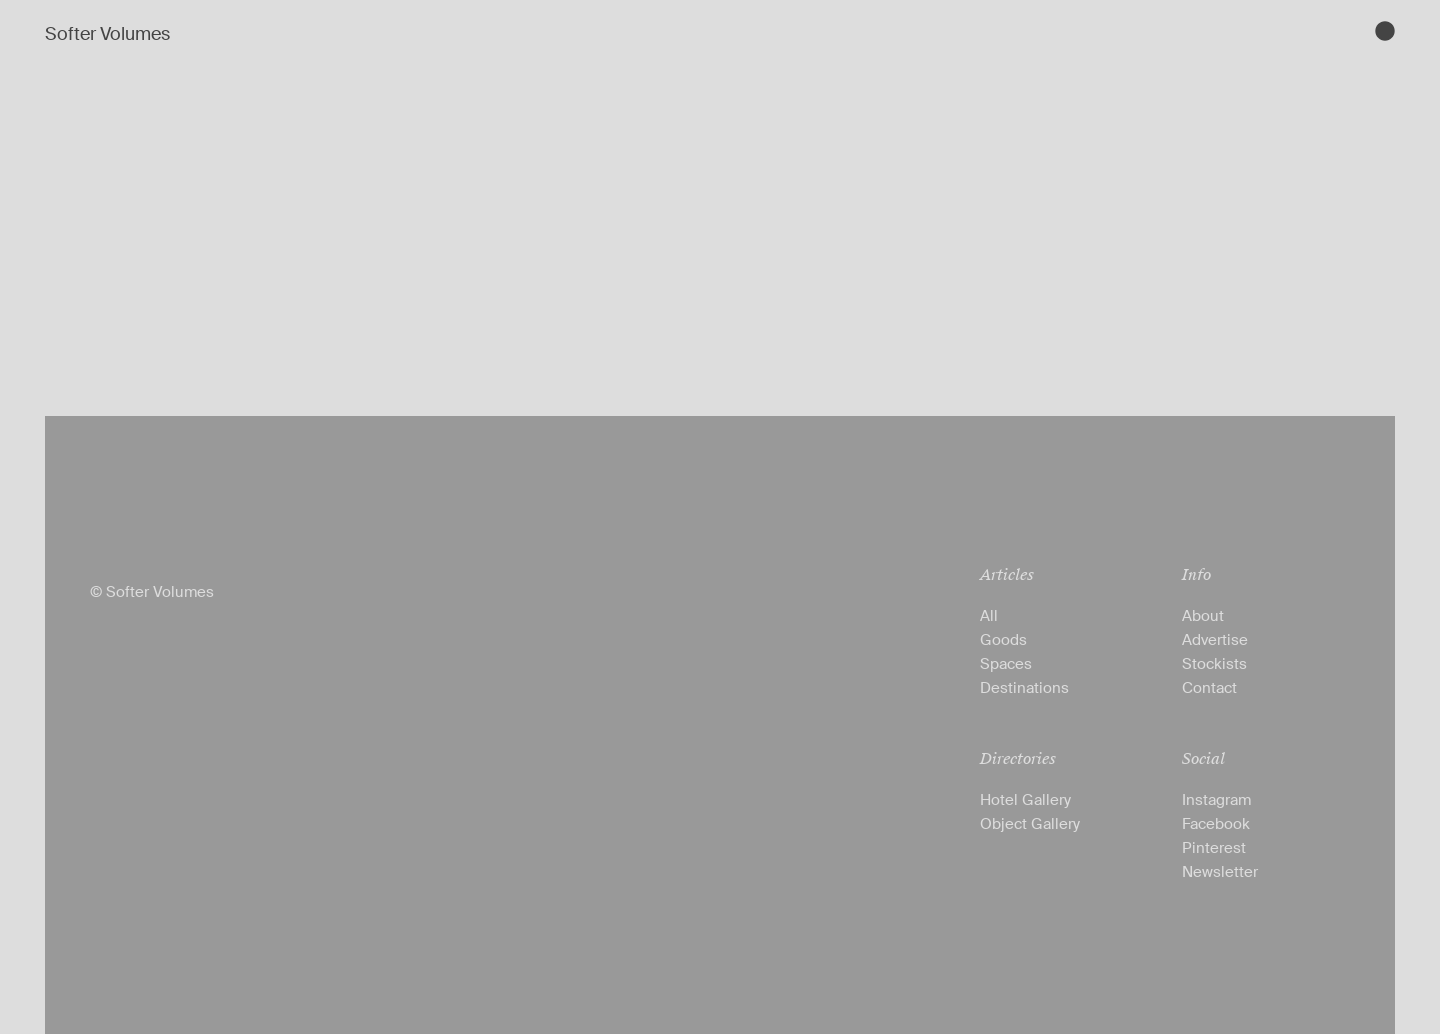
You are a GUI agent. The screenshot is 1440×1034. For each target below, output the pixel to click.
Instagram (1216, 800)
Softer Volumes (107, 34)
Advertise (1215, 640)
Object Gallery (1030, 824)
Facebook (1216, 824)
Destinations (1024, 688)
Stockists (1214, 664)
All (989, 616)
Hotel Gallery (1025, 800)
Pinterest (1214, 848)
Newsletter (1220, 872)
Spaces (1006, 664)
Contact (1209, 688)
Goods (1003, 640)
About (1203, 616)
